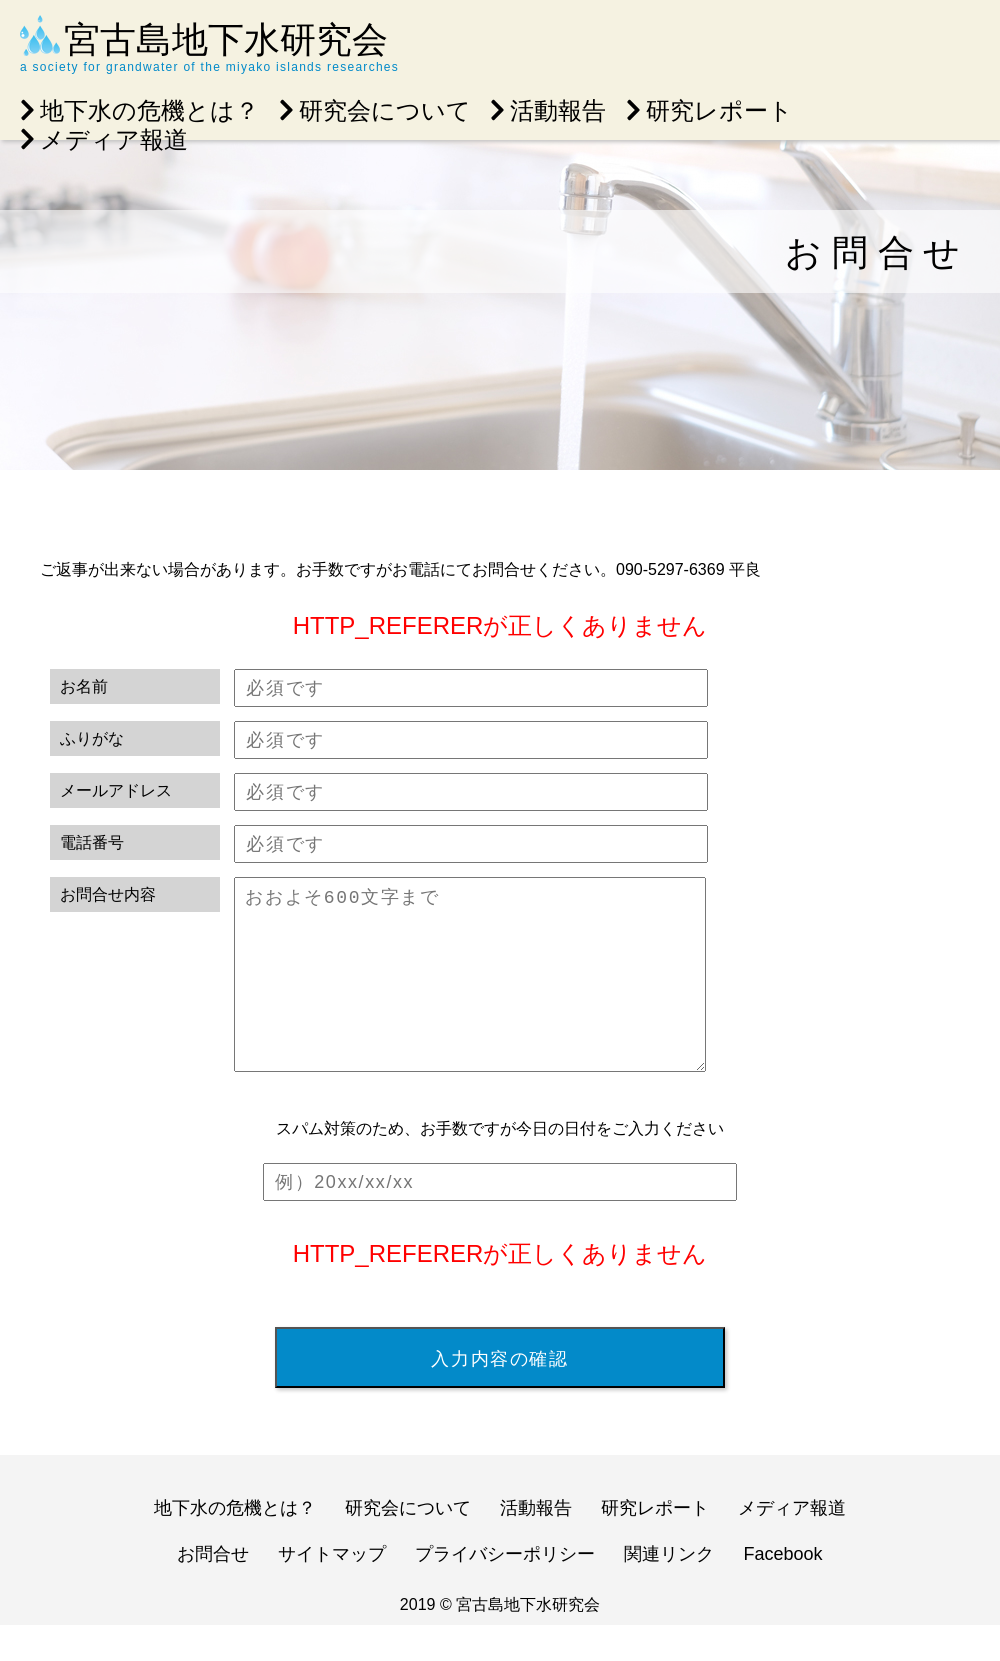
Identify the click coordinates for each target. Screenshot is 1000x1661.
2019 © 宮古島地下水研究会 (500, 1640)
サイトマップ (332, 1590)
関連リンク (669, 1590)
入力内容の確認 (500, 1393)
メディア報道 (104, 139)
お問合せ (213, 1590)
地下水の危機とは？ (139, 110)
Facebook (783, 1590)
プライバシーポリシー (505, 1590)
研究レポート (709, 110)
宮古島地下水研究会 (226, 39)
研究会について (375, 110)
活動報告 (548, 110)
